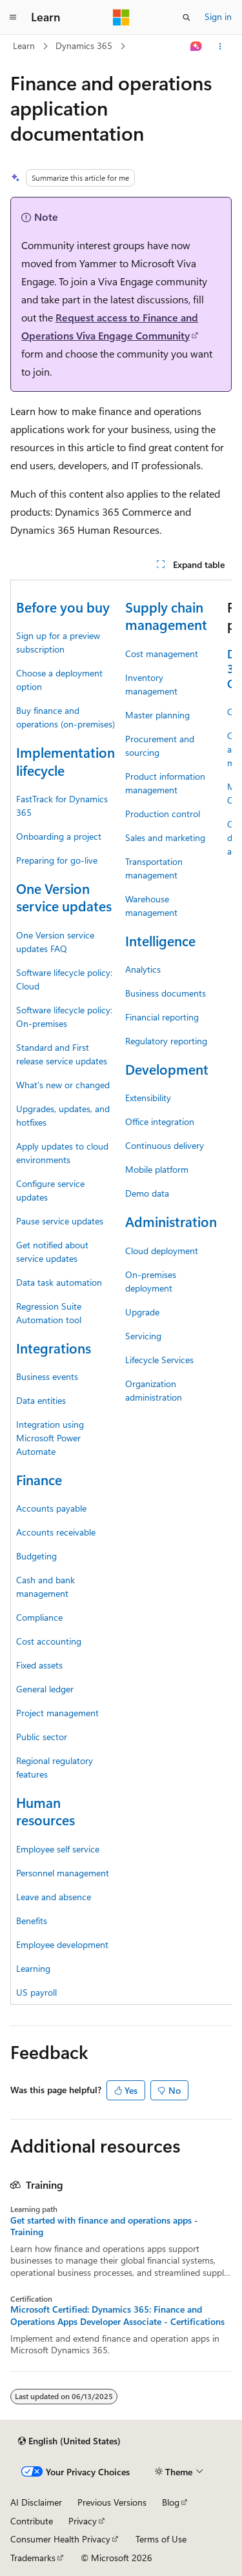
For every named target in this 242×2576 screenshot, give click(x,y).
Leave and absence (53, 1897)
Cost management (161, 653)
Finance (39, 1479)
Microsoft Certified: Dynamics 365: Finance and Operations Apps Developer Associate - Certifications (117, 2315)
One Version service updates (64, 897)
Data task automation (59, 1282)
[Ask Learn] (196, 46)
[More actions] (220, 46)
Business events (47, 1376)
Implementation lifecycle (65, 760)
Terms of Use (161, 2539)
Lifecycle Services (159, 1360)
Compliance (39, 1617)
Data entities (41, 1400)
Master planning (157, 715)
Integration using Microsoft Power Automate (50, 1437)
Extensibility (148, 1097)
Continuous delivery (164, 1145)
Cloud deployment (161, 1250)
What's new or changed (63, 1085)
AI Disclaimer (36, 2502)
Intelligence (160, 940)
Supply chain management (166, 615)
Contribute (31, 2521)
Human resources (45, 1811)
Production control (162, 813)
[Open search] (186, 17)
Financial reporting (162, 1017)
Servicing (143, 1336)
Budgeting (36, 1556)
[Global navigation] (13, 17)
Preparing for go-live (56, 860)
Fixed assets (39, 1665)
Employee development (62, 1944)
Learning (33, 1968)
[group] (121, 1292)
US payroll (36, 1992)
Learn (24, 45)
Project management (57, 1713)
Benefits (31, 1920)
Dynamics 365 (83, 45)
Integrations (53, 1348)
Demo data (147, 1193)
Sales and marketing (165, 837)
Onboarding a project (58, 836)
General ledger (45, 1689)
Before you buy (63, 607)
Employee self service (57, 1849)
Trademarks (32, 2557)
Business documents (165, 993)
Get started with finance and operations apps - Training (104, 2226)
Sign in (218, 16)
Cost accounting (48, 1641)
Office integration (159, 1121)
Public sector (41, 1736)
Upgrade (142, 1312)
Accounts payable (51, 1508)
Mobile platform (156, 1169)
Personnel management (62, 1873)
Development (166, 1069)
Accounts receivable (56, 1532)
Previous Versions (111, 2502)
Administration (171, 1221)
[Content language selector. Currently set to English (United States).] (69, 2441)
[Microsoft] (121, 17)
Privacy (82, 2521)
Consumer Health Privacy (60, 2539)
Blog (170, 2502)
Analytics (143, 969)
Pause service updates (59, 1221)
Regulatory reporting (166, 1041)
